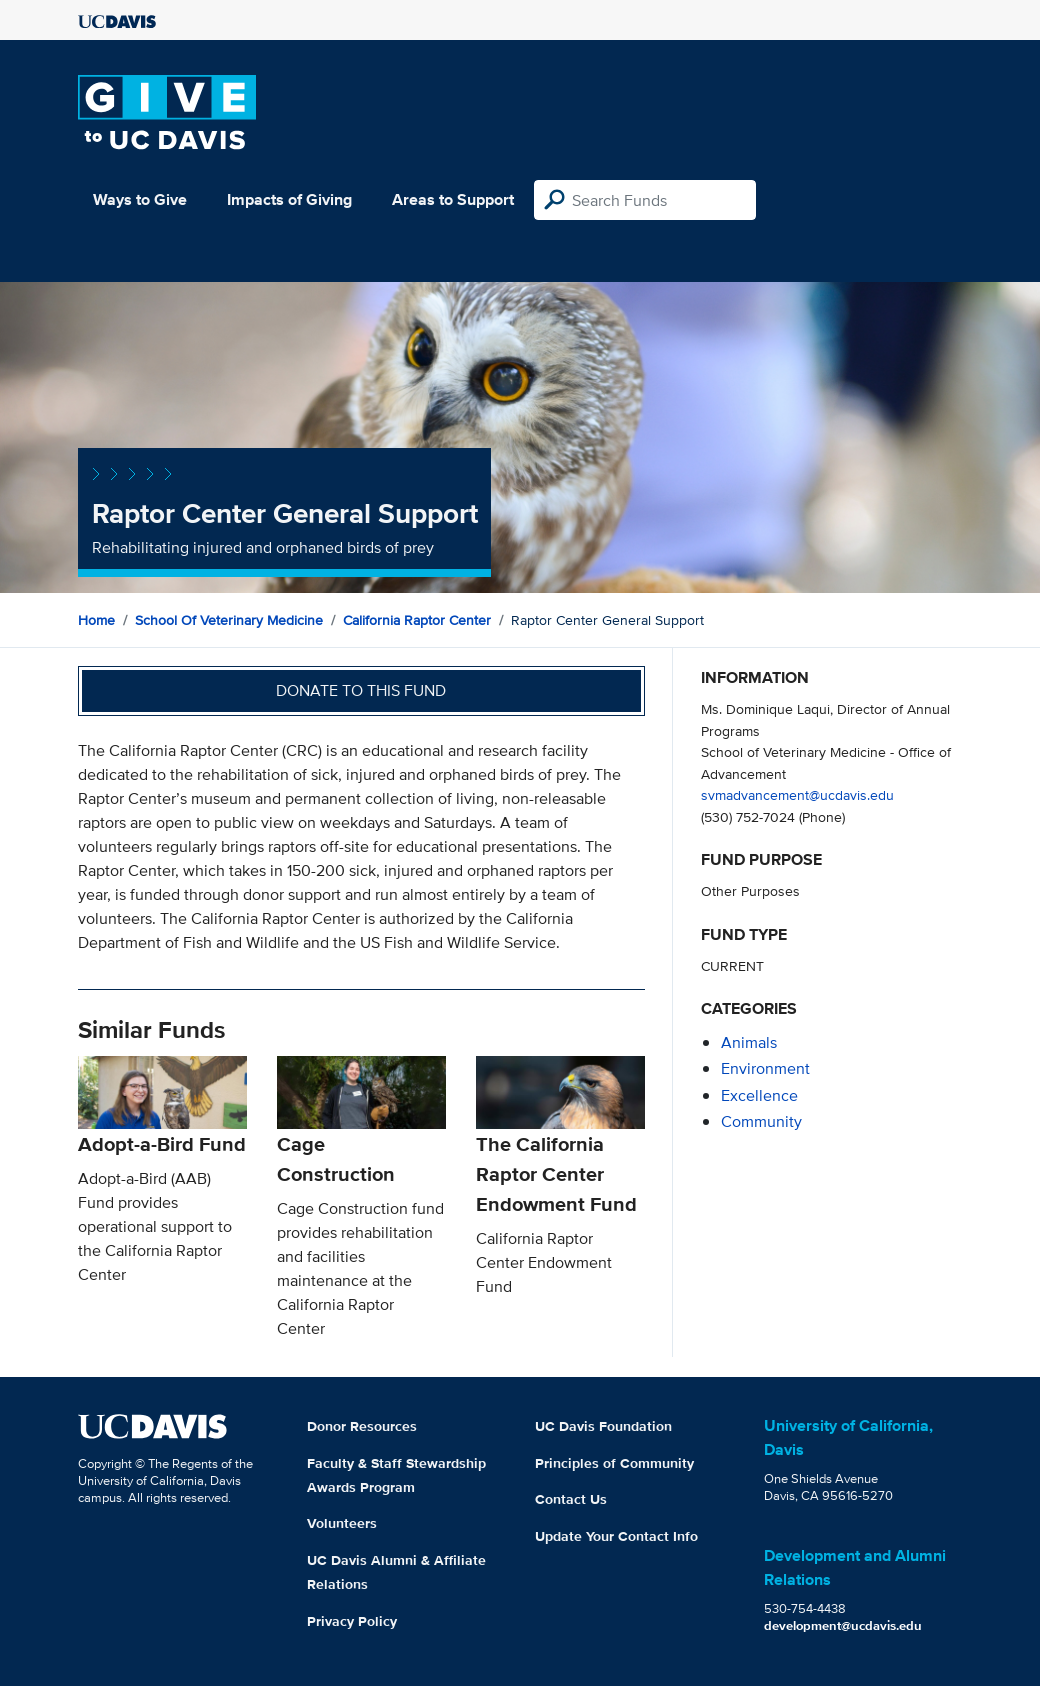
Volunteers (342, 1523)
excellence (759, 1095)
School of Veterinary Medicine (229, 620)
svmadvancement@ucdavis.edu (797, 794)
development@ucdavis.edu (843, 1625)
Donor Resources (362, 1426)
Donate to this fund (361, 690)
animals (749, 1042)
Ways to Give (140, 199)
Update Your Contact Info (616, 1536)
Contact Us (571, 1499)
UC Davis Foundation (603, 1426)
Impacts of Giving (289, 199)
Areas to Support (453, 199)
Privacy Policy (352, 1621)
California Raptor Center (417, 620)
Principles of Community (614, 1463)
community (761, 1121)
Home (96, 620)
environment (765, 1068)
